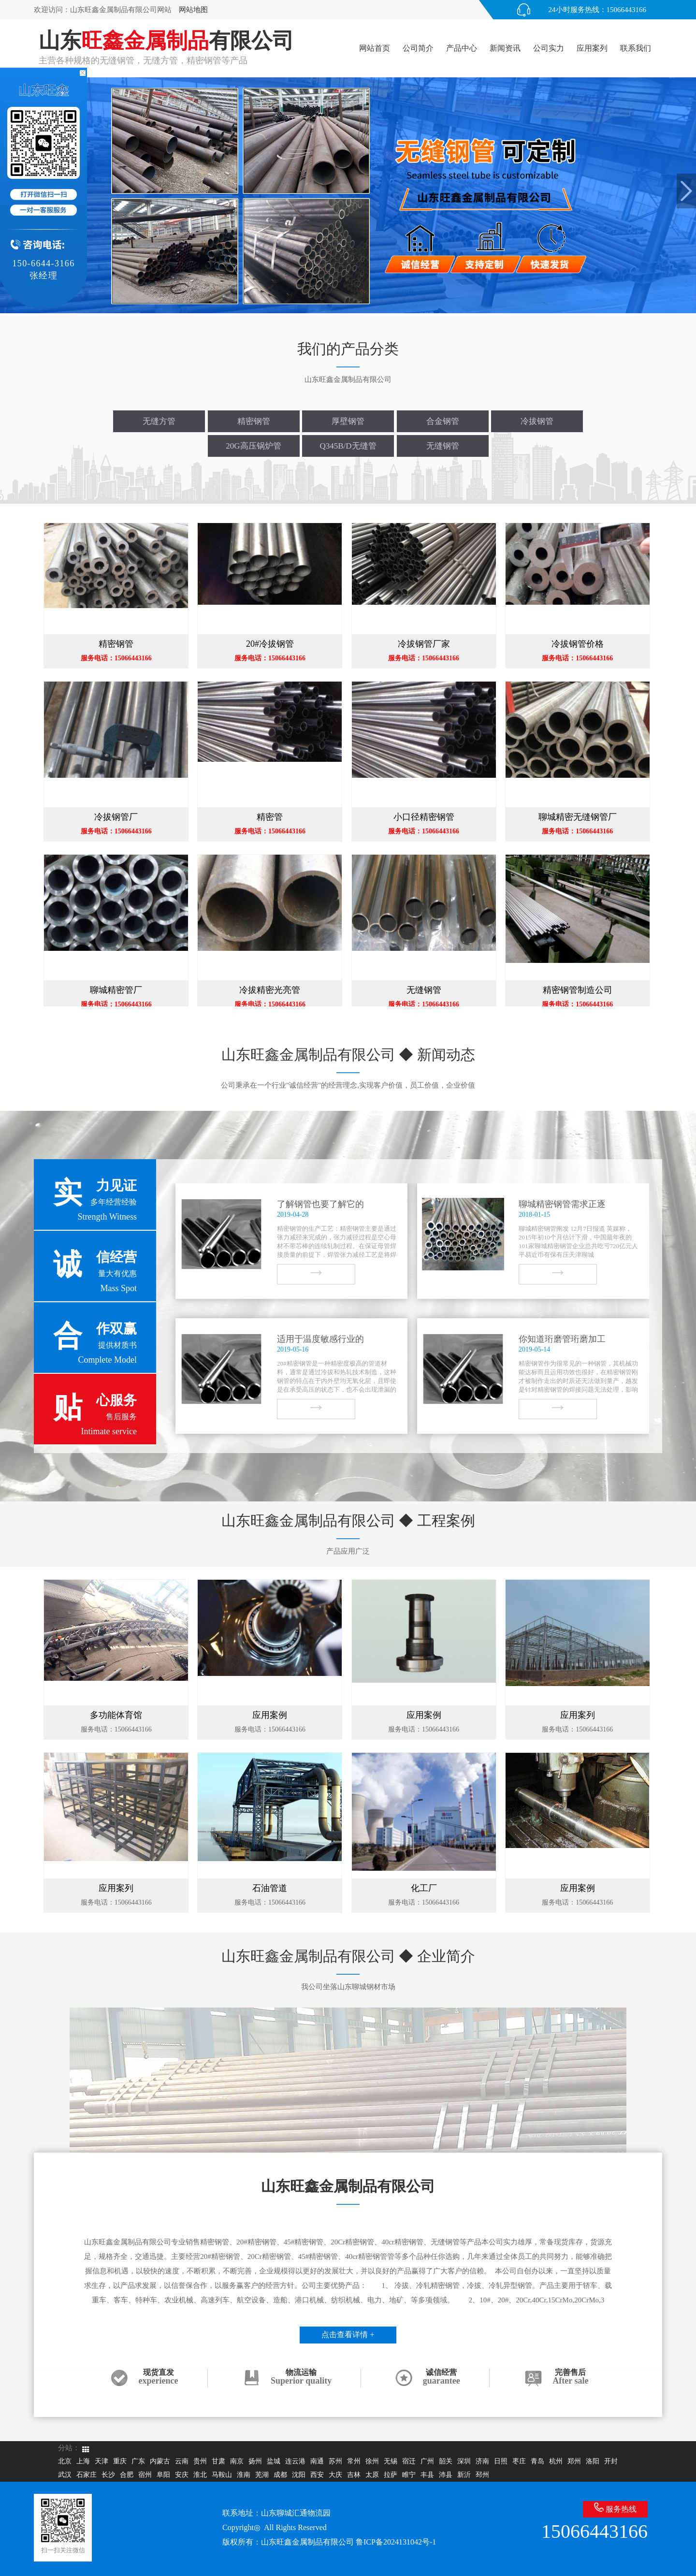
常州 (354, 2461)
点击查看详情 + (347, 2334)
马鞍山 (222, 2474)
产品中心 (461, 48)
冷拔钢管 (537, 421)
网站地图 (193, 10)
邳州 (482, 2474)
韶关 (445, 2461)
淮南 (243, 2474)
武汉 (65, 2474)
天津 (101, 2461)
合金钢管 (442, 421)
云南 (181, 2461)
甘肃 (218, 2461)
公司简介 (418, 48)
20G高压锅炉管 (253, 446)
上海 (83, 2461)
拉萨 (390, 2474)
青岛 (537, 2461)
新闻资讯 (505, 48)
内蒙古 (160, 2461)
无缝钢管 (442, 446)
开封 (611, 2461)
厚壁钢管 (348, 421)
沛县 (445, 2474)
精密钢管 (253, 421)
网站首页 (374, 48)
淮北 (200, 2474)
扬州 (255, 2461)
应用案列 (592, 48)
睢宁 (409, 2474)
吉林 (354, 2474)
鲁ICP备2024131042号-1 (396, 2542)
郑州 (574, 2461)
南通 (317, 2461)
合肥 (126, 2474)
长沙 (108, 2474)
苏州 (335, 2461)
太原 (372, 2474)
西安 (317, 2474)
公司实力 (548, 48)
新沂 (464, 2474)
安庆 (181, 2474)
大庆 (335, 2474)
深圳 (464, 2461)
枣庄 (519, 2461)
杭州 (556, 2461)
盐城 (273, 2461)
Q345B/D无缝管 (347, 446)
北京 (65, 2461)
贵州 (200, 2461)
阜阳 (163, 2474)
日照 (501, 2461)
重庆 (120, 2461)
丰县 (427, 2474)
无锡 (390, 2461)
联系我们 (635, 48)
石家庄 (86, 2474)
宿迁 (409, 2461)
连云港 (295, 2461)
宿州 (145, 2474)
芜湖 (262, 2474)
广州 (427, 2461)
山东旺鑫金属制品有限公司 (307, 2542)
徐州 (372, 2461)
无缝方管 (159, 421)
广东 (138, 2461)
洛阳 (592, 2461)
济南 (482, 2461)
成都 (280, 2474)
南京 (237, 2461)
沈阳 (298, 2474)
